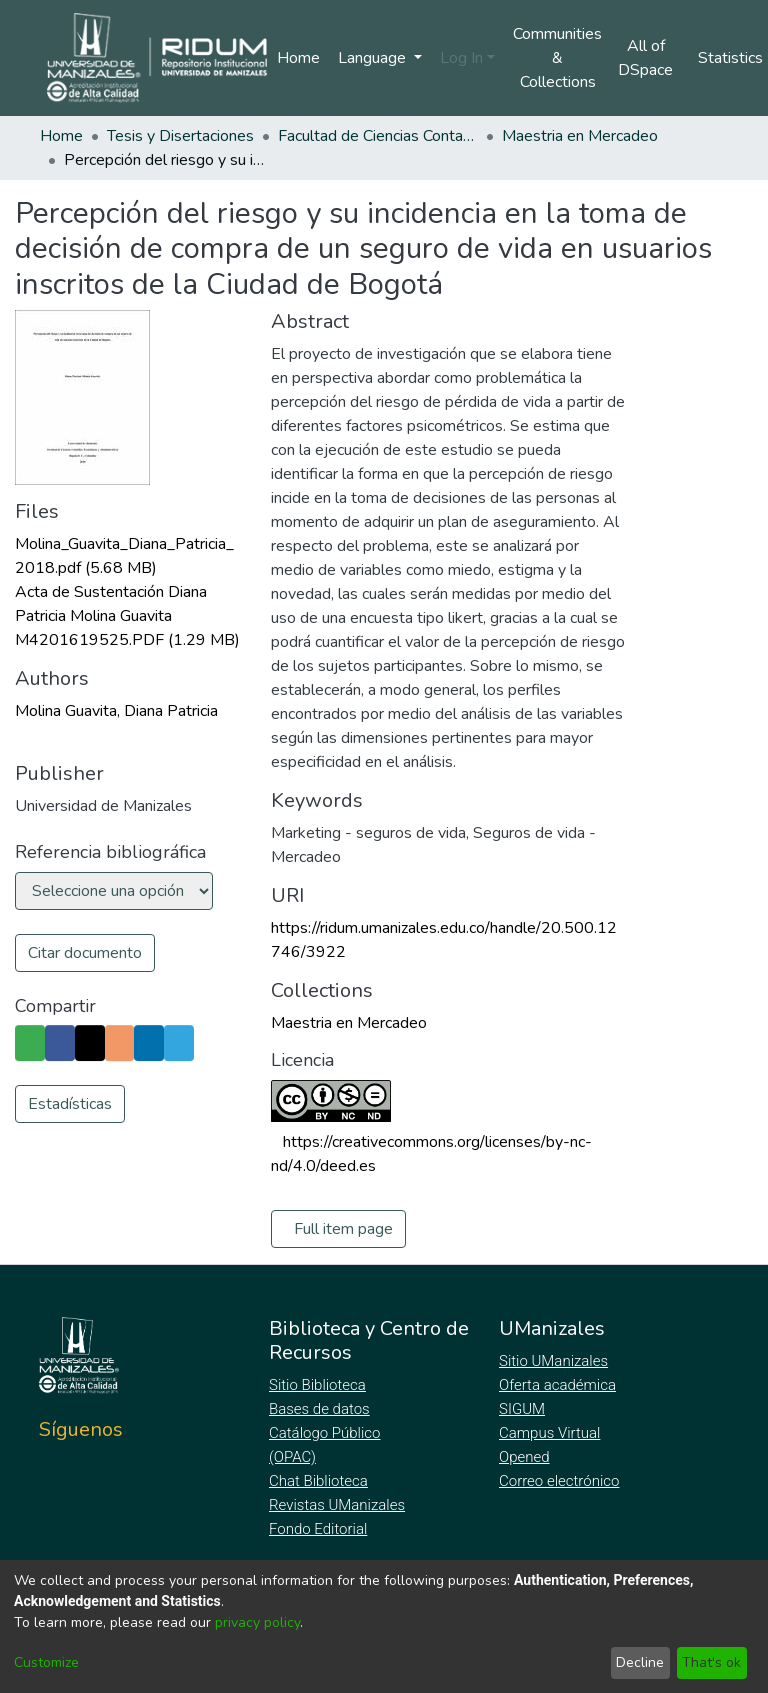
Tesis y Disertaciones (180, 136)
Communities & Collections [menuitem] (557, 58)
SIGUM (522, 1409)
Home (298, 58)
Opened (527, 1457)
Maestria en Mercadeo (580, 136)
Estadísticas (70, 1140)
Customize (46, 1662)
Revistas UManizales (337, 1505)
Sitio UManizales (554, 1361)
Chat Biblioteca (320, 1481)
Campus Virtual (550, 1433)
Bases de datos (321, 1409)
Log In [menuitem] (461, 58)
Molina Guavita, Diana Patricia (116, 711)
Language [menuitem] (374, 58)
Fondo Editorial (319, 1529)
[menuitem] (651, 58)
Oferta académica (559, 1385)
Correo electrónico (561, 1481)
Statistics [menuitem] (733, 58)
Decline (640, 1662)
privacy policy (257, 1622)
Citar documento (85, 953)
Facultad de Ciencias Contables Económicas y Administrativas (378, 136)
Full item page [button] (343, 1229)
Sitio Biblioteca (319, 1385)
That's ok (711, 1662)
